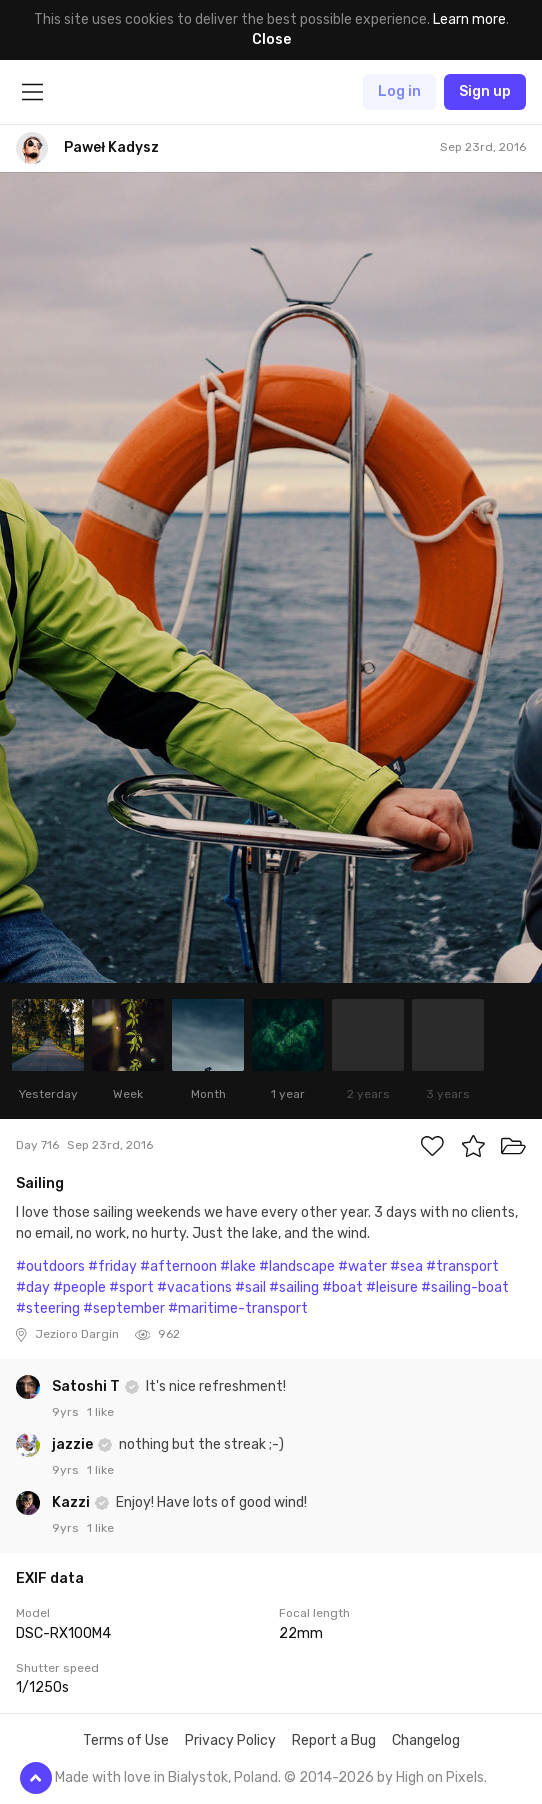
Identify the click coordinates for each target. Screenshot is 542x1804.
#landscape (297, 1266)
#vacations (194, 1287)
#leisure (392, 1287)
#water (362, 1266)
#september (124, 1308)
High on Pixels (440, 1777)
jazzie (74, 1444)
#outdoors (50, 1266)
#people (79, 1287)
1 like (100, 1412)
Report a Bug (334, 1740)
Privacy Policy (230, 1740)
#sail (250, 1287)
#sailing (294, 1287)
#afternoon (178, 1266)
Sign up (485, 91)
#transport (462, 1266)
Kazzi (72, 1502)
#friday (112, 1266)
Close (271, 39)
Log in (399, 91)
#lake (238, 1266)
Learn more (469, 19)
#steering (48, 1308)
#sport (131, 1287)
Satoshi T (87, 1386)
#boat (342, 1287)
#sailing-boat (465, 1287)
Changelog (426, 1740)
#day (33, 1287)
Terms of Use (126, 1740)
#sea (406, 1266)
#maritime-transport (238, 1308)
